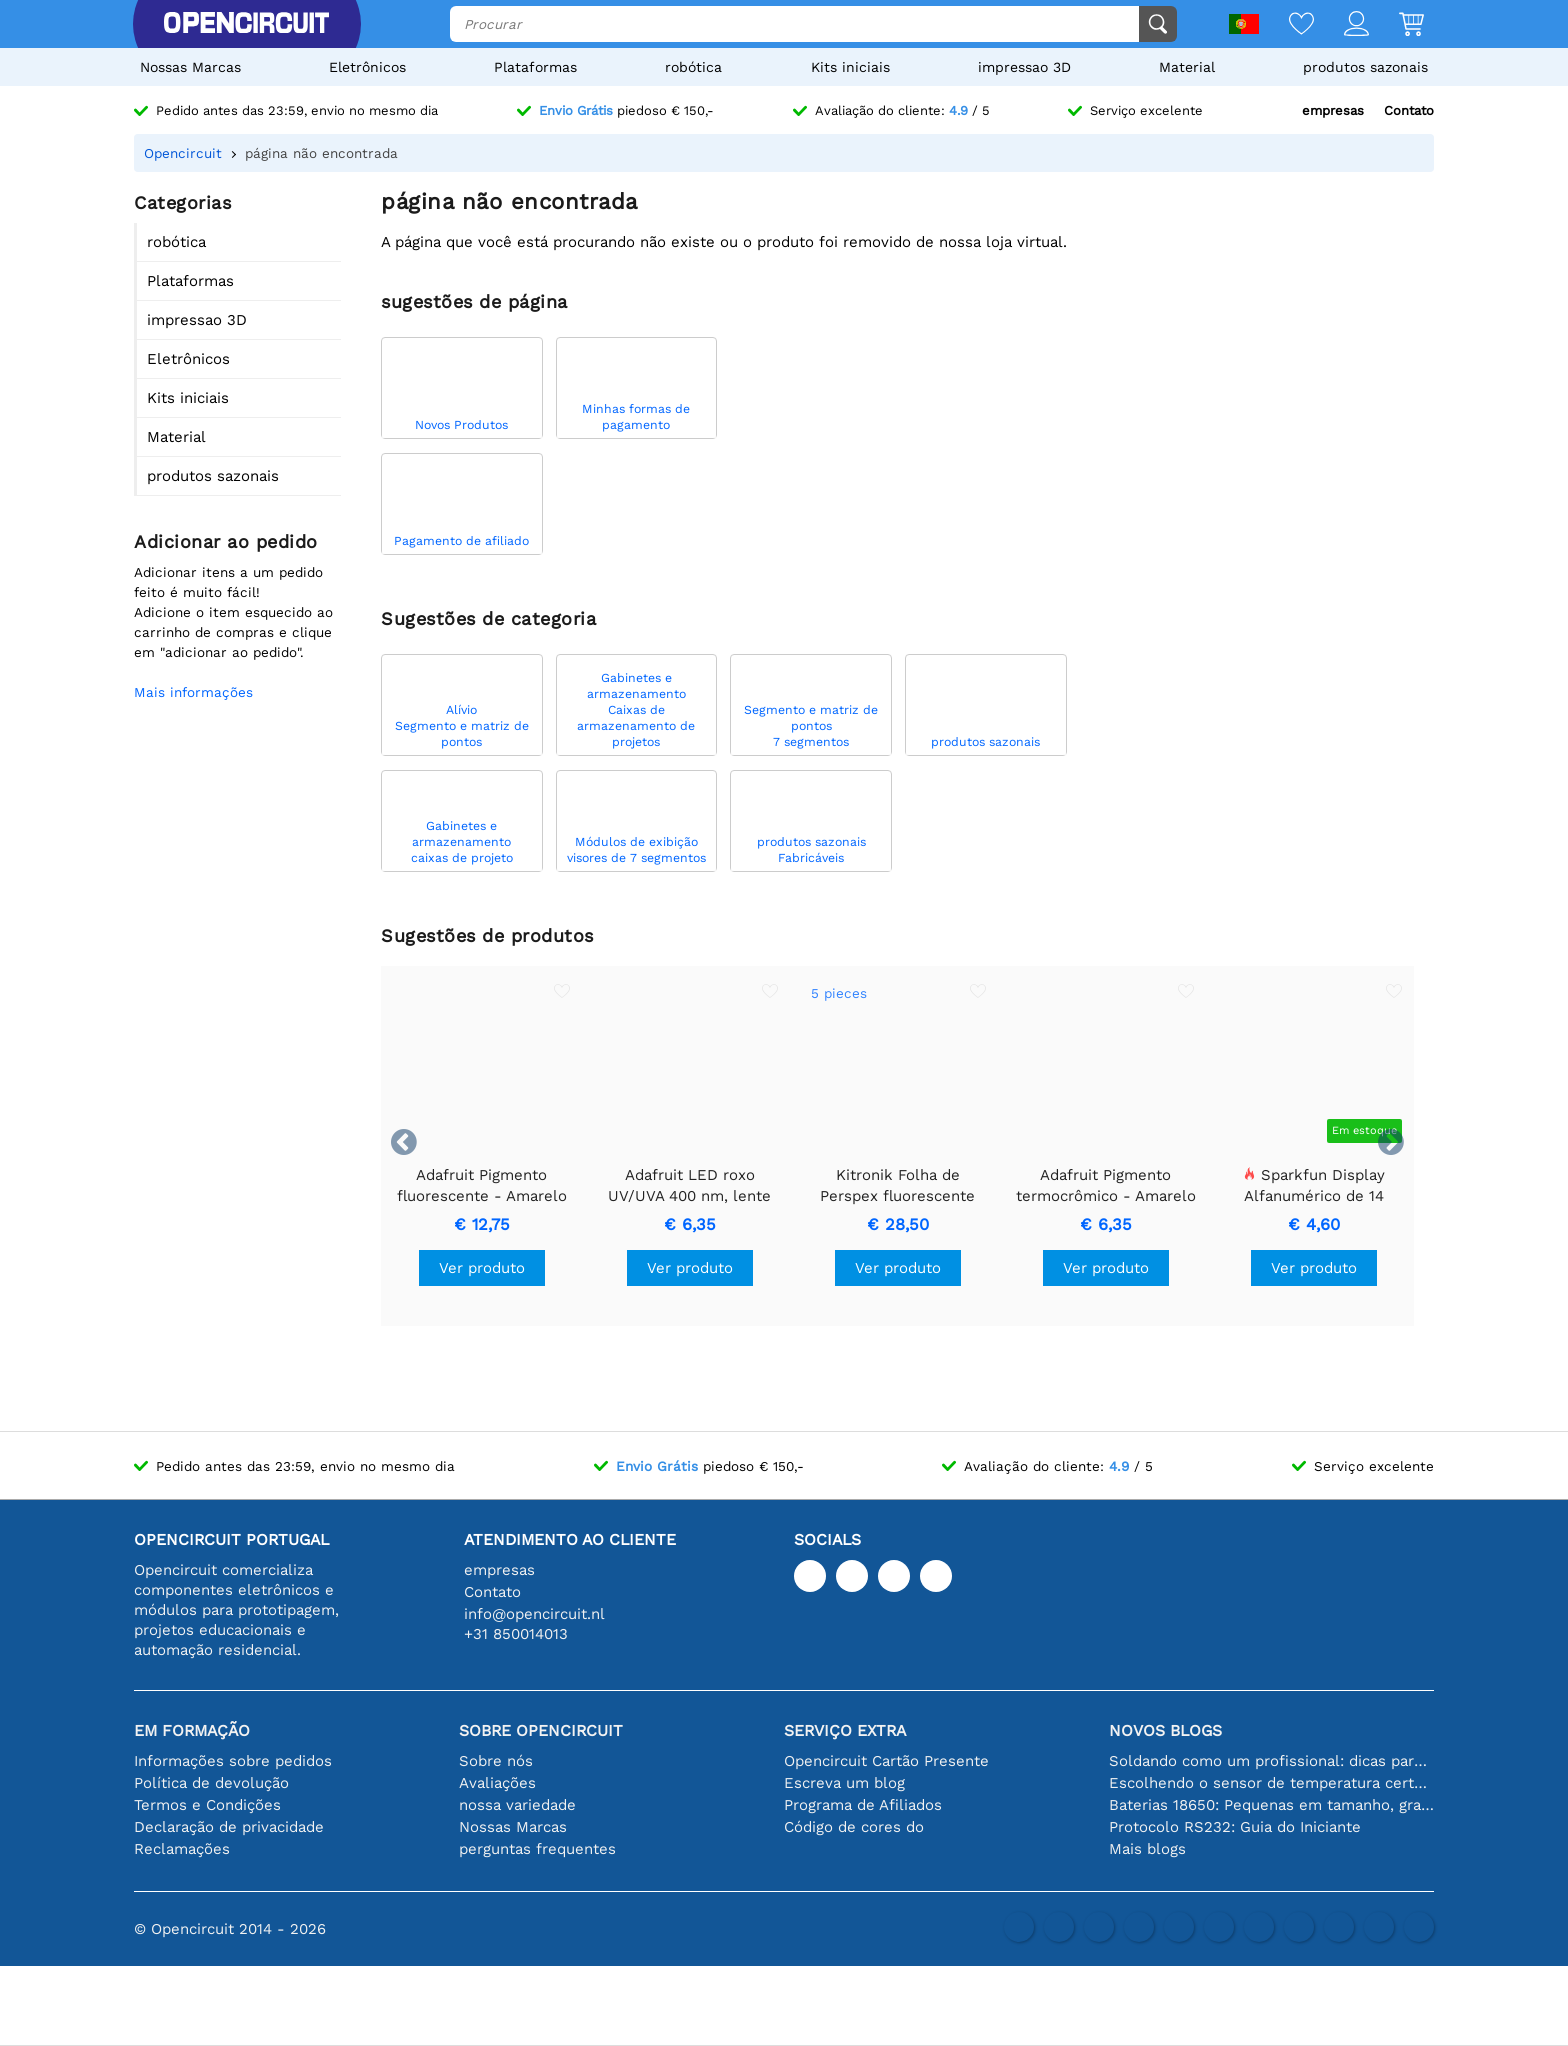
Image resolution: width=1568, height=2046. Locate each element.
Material (1187, 67)
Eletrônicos (367, 67)
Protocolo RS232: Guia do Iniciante (1235, 1827)
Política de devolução (211, 1783)
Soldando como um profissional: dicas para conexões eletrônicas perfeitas (1271, 1761)
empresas (1333, 110)
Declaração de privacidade (229, 1827)
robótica (693, 67)
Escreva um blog (844, 1783)
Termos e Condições (207, 1805)
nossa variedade (517, 1805)
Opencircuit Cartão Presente (886, 1761)
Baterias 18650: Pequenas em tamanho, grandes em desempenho (1271, 1805)
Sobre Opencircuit (541, 1730)
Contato (1409, 110)
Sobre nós (496, 1761)
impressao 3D (1024, 67)
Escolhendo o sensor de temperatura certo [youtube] (1271, 1783)
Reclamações (182, 1849)
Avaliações (497, 1783)
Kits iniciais (850, 67)
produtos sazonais (1365, 67)
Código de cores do (854, 1827)
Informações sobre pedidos (233, 1761)
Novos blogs (1165, 1730)
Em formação (192, 1730)
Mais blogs (1147, 1849)
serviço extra (845, 1730)
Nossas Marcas (190, 67)
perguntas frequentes (537, 1849)
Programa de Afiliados (863, 1805)
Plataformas (535, 67)
